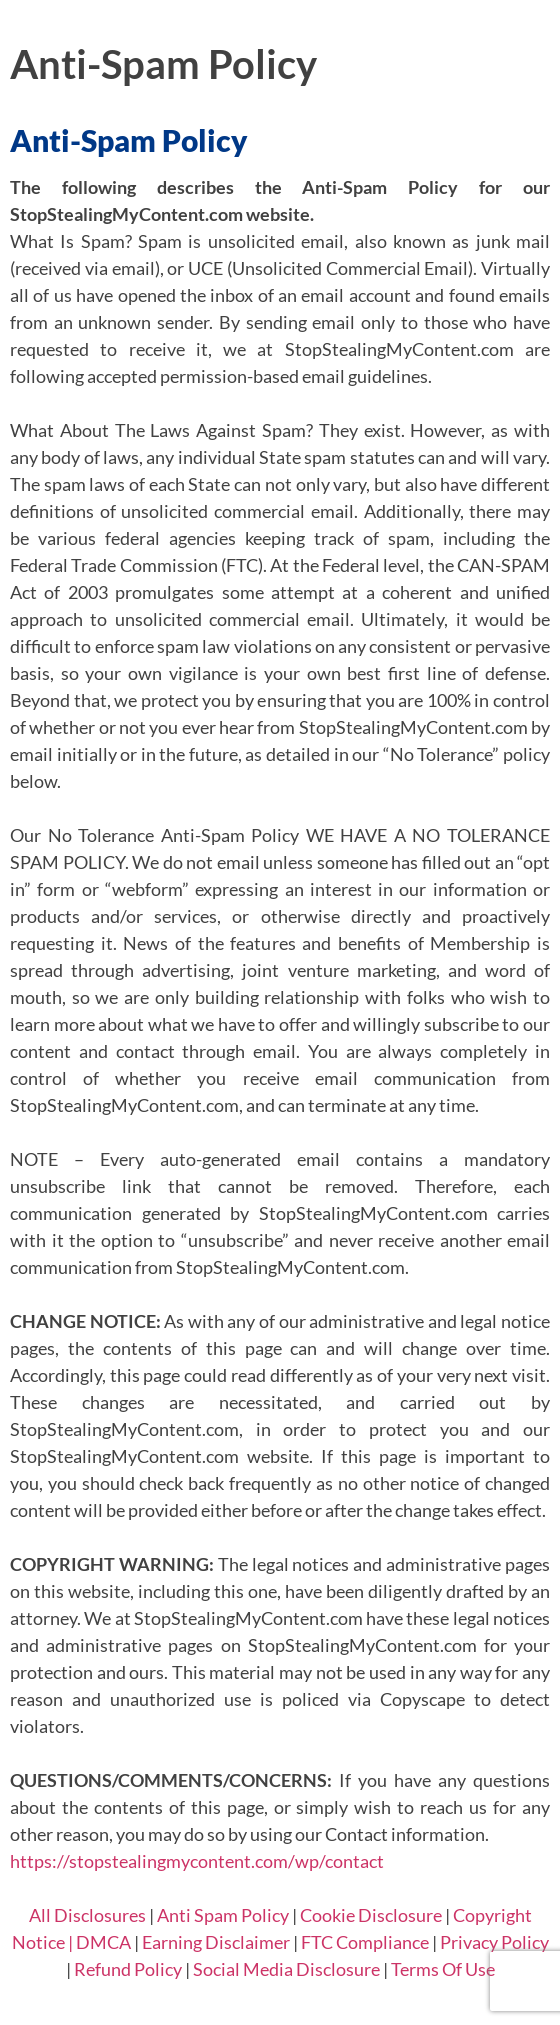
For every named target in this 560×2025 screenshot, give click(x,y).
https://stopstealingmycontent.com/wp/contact (197, 1861)
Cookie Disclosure (371, 1915)
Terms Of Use (443, 1969)
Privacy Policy (494, 1942)
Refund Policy (128, 1969)
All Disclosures (87, 1915)
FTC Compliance (365, 1942)
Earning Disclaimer (216, 1942)
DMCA (103, 1942)
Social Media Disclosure (286, 1969)
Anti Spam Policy (223, 1915)
